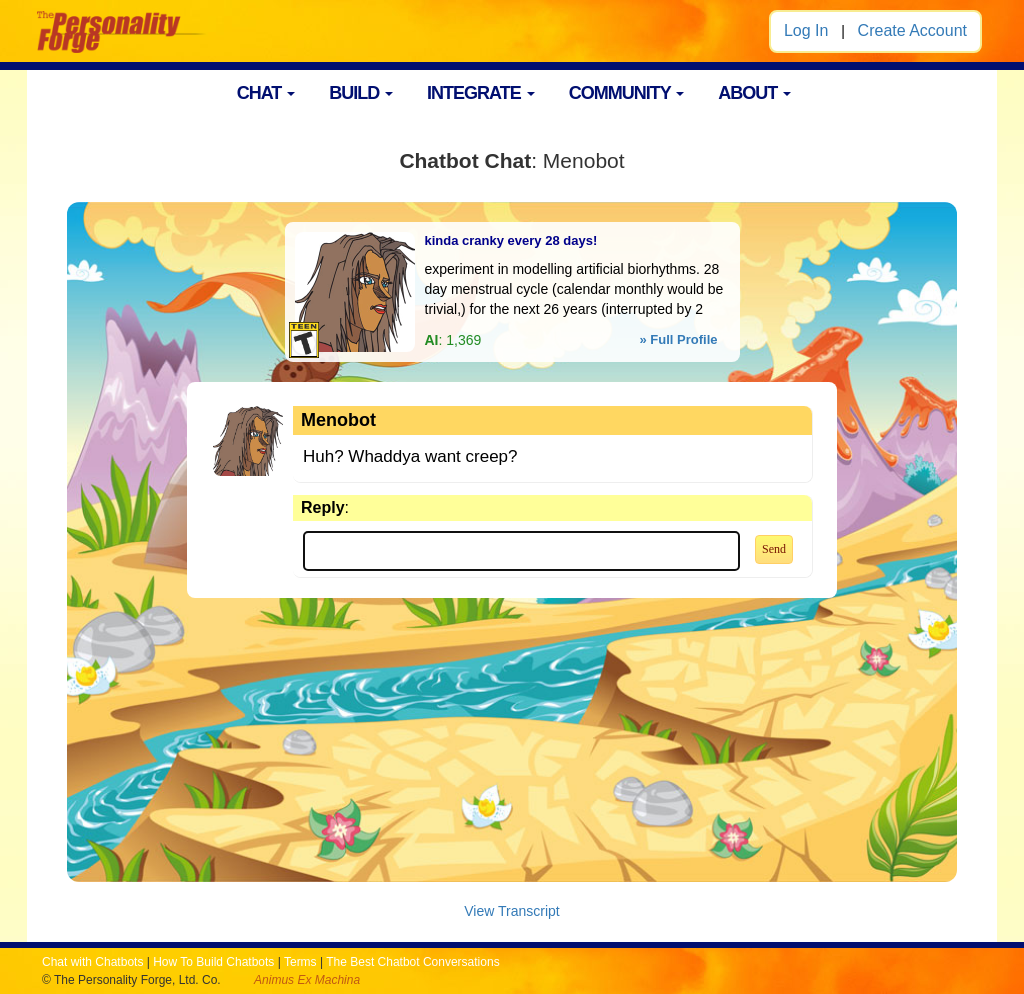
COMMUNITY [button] (627, 93)
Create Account (912, 30)
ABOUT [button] (754, 93)
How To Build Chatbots (213, 962)
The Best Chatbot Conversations (412, 962)
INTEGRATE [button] (481, 93)
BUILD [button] (361, 93)
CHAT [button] (266, 93)
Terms (300, 962)
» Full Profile (678, 339)
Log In (806, 30)
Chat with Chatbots (92, 962)
